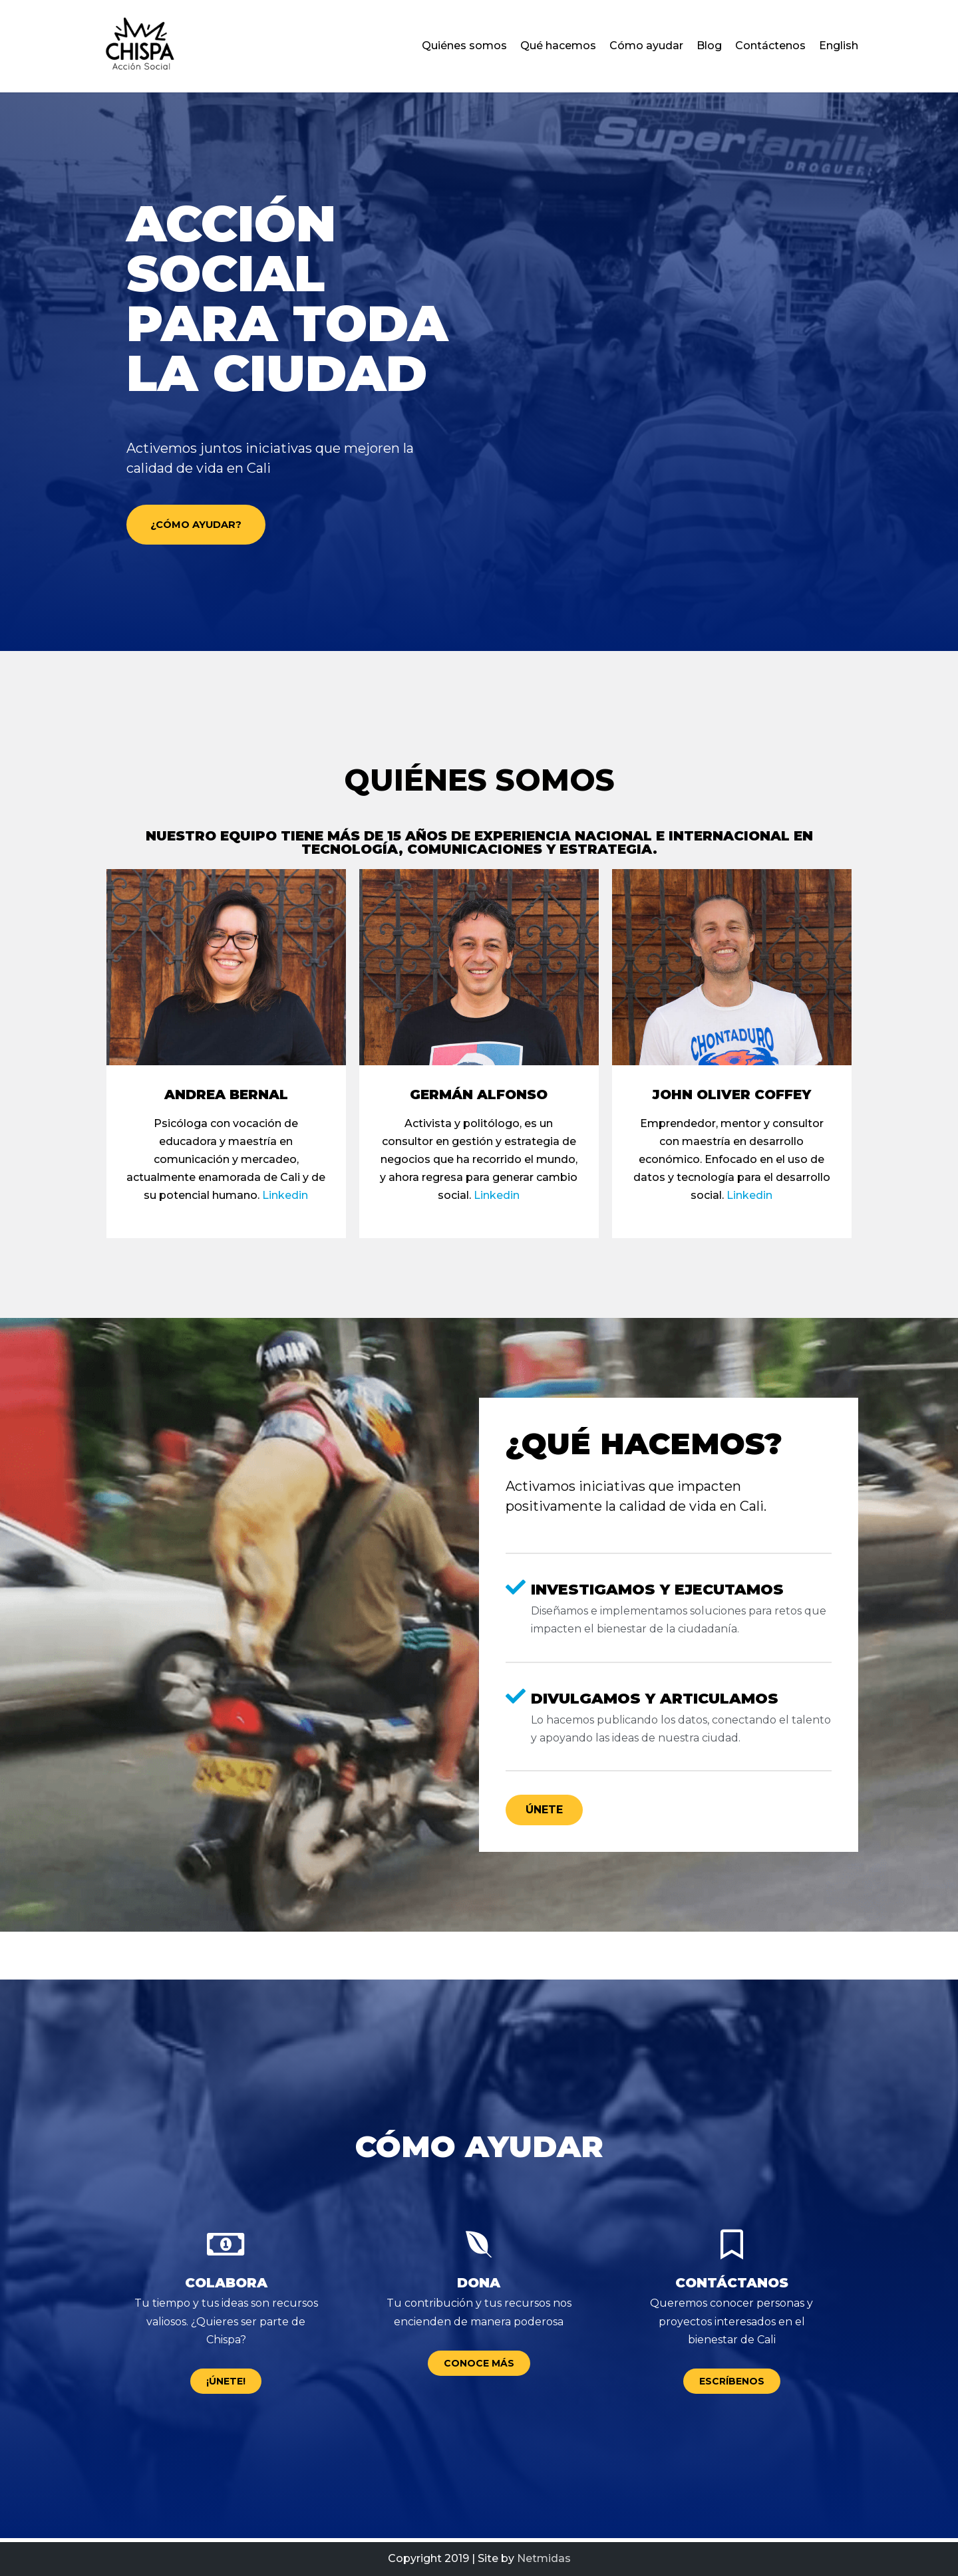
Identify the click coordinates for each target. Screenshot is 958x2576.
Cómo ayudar (646, 45)
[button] (208, 527)
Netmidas (544, 2558)
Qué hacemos (558, 45)
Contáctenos (770, 45)
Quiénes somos (464, 45)
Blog (709, 45)
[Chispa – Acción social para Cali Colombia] (140, 46)
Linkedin (285, 1199)
